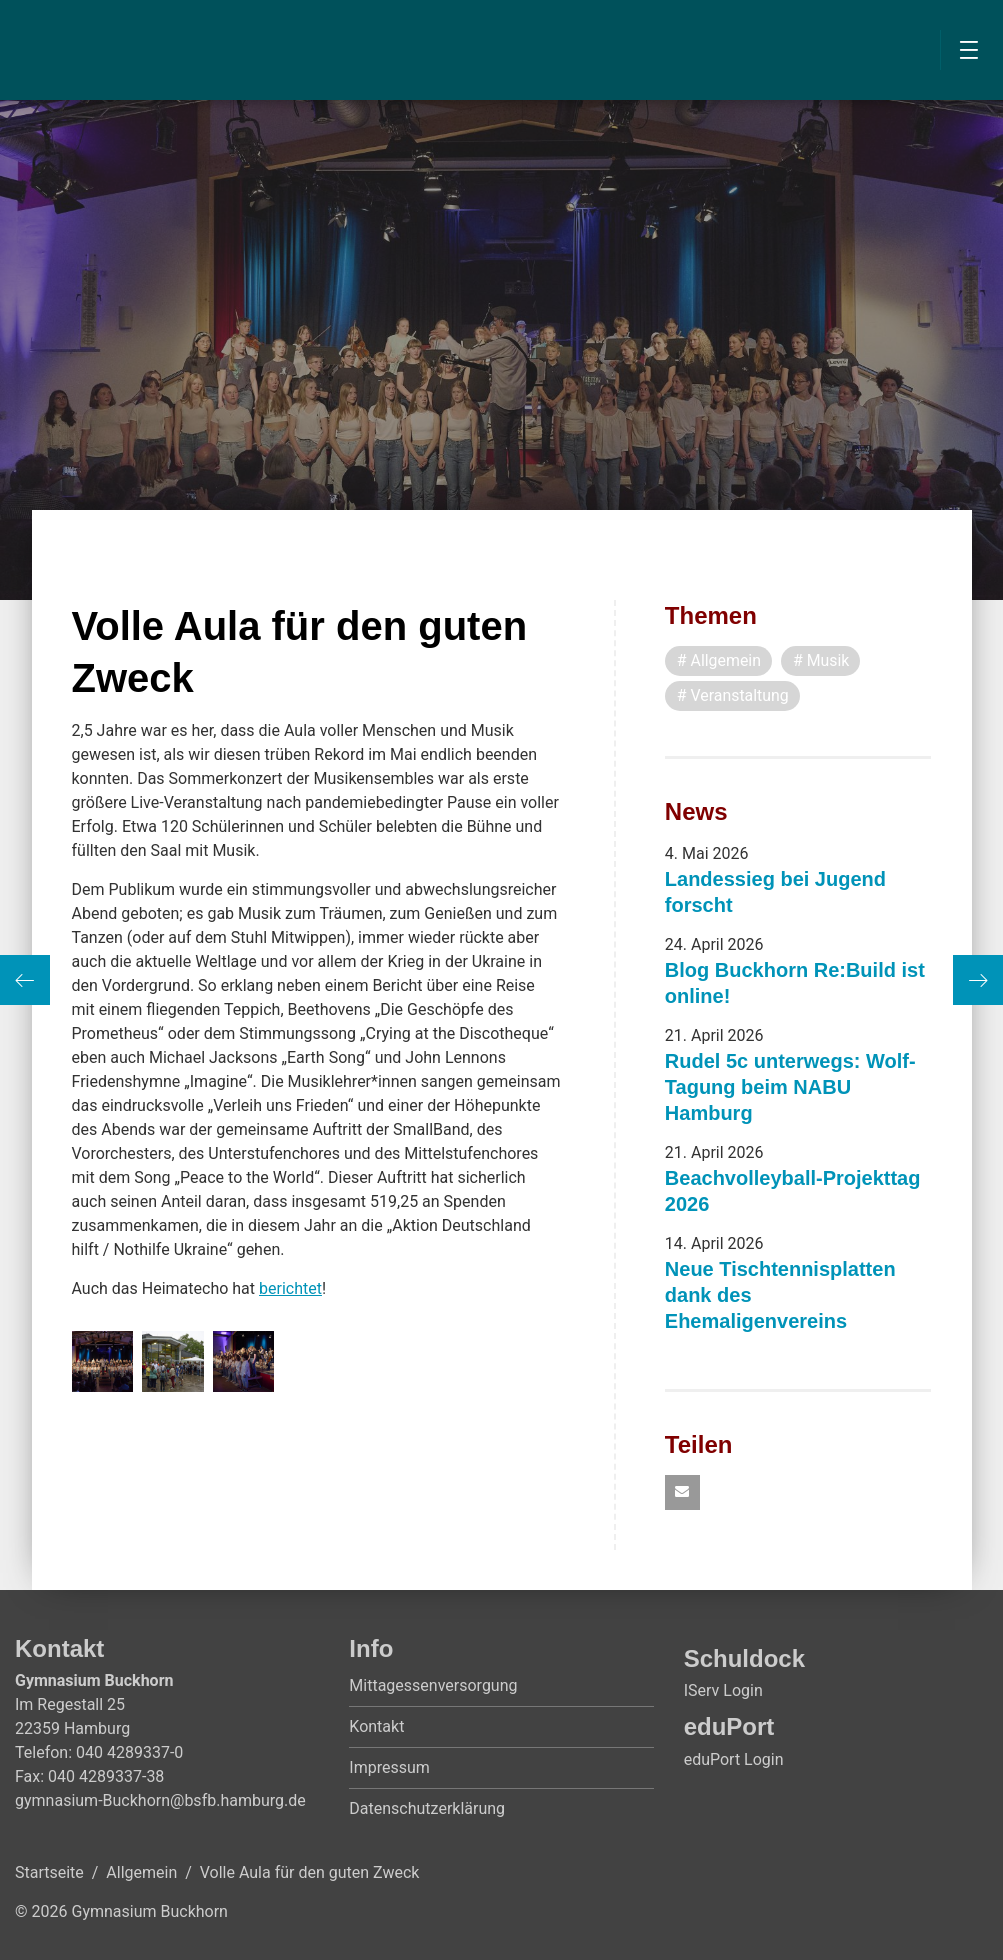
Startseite (49, 1873)
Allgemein (141, 1873)
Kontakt (376, 1727)
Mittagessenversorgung (433, 1686)
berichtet (290, 1288)
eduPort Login (734, 1759)
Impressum (389, 1768)
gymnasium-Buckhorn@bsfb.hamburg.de (160, 1801)
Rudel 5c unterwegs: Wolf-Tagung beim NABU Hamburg (790, 1087)
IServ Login (723, 1691)
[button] (682, 1493)
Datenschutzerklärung (427, 1809)
